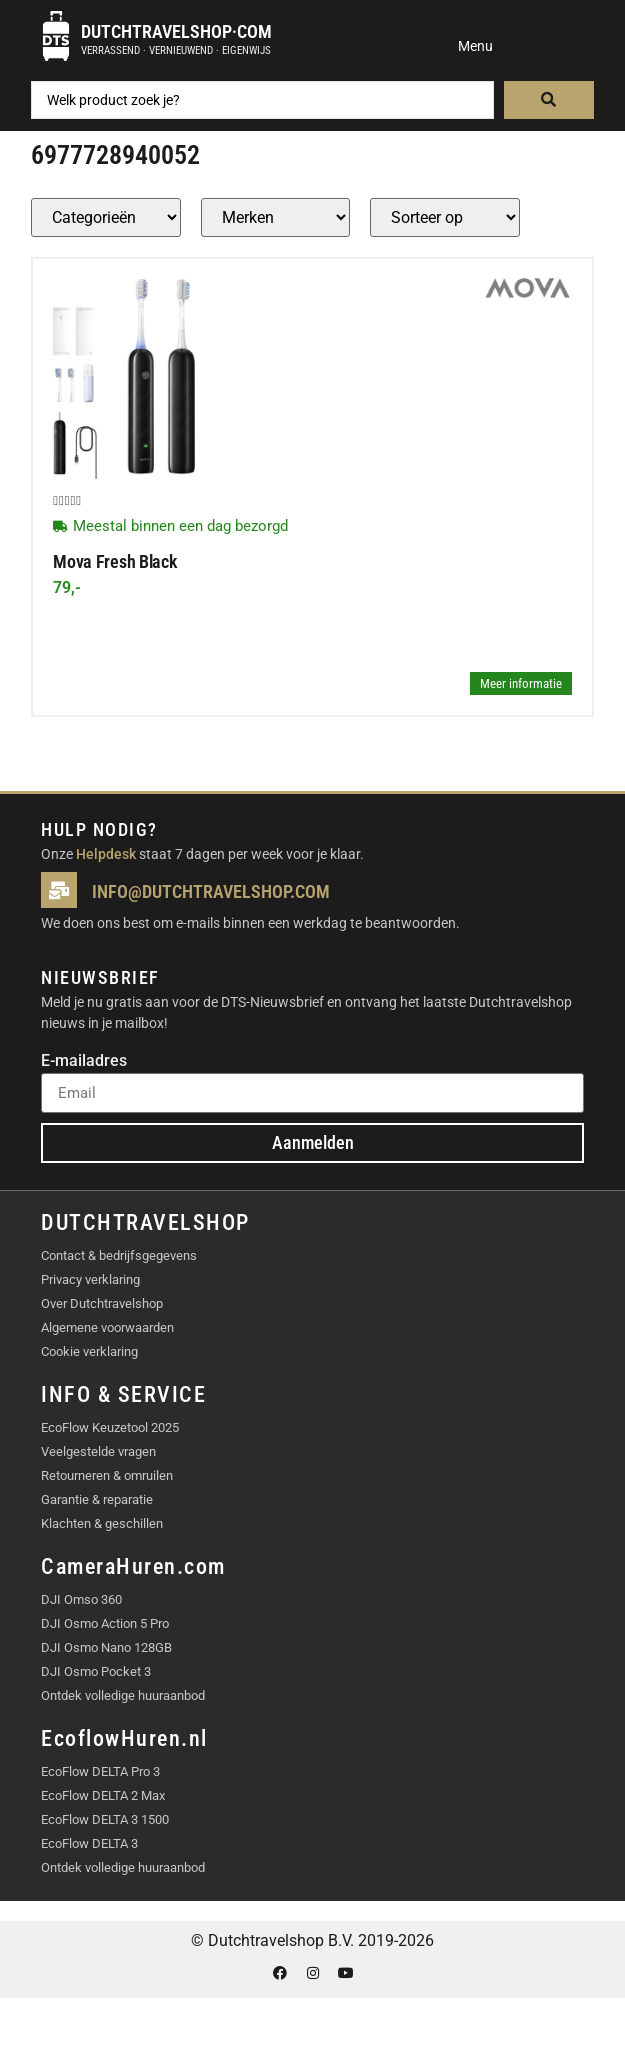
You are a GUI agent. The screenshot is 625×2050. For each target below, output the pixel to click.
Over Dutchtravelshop (102, 1303)
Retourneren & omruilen (107, 1475)
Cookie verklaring (89, 1351)
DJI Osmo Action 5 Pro (105, 1623)
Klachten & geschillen (102, 1523)
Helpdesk (106, 854)
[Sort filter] (445, 217)
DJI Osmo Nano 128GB (106, 1647)
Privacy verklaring (90, 1279)
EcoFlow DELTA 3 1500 (105, 1819)
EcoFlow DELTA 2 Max (103, 1795)
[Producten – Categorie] (106, 217)
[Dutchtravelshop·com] (56, 36)
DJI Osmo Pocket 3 (96, 1671)
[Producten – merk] (275, 217)
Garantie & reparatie (97, 1499)
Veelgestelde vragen (98, 1451)
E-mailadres (84, 1061)
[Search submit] (549, 100)
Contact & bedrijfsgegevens (119, 1255)
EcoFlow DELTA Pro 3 (100, 1771)
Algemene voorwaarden (107, 1327)
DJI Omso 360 (81, 1599)
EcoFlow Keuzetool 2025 (110, 1427)
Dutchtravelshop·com (176, 31)
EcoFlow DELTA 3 (89, 1843)
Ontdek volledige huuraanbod (123, 1695)
